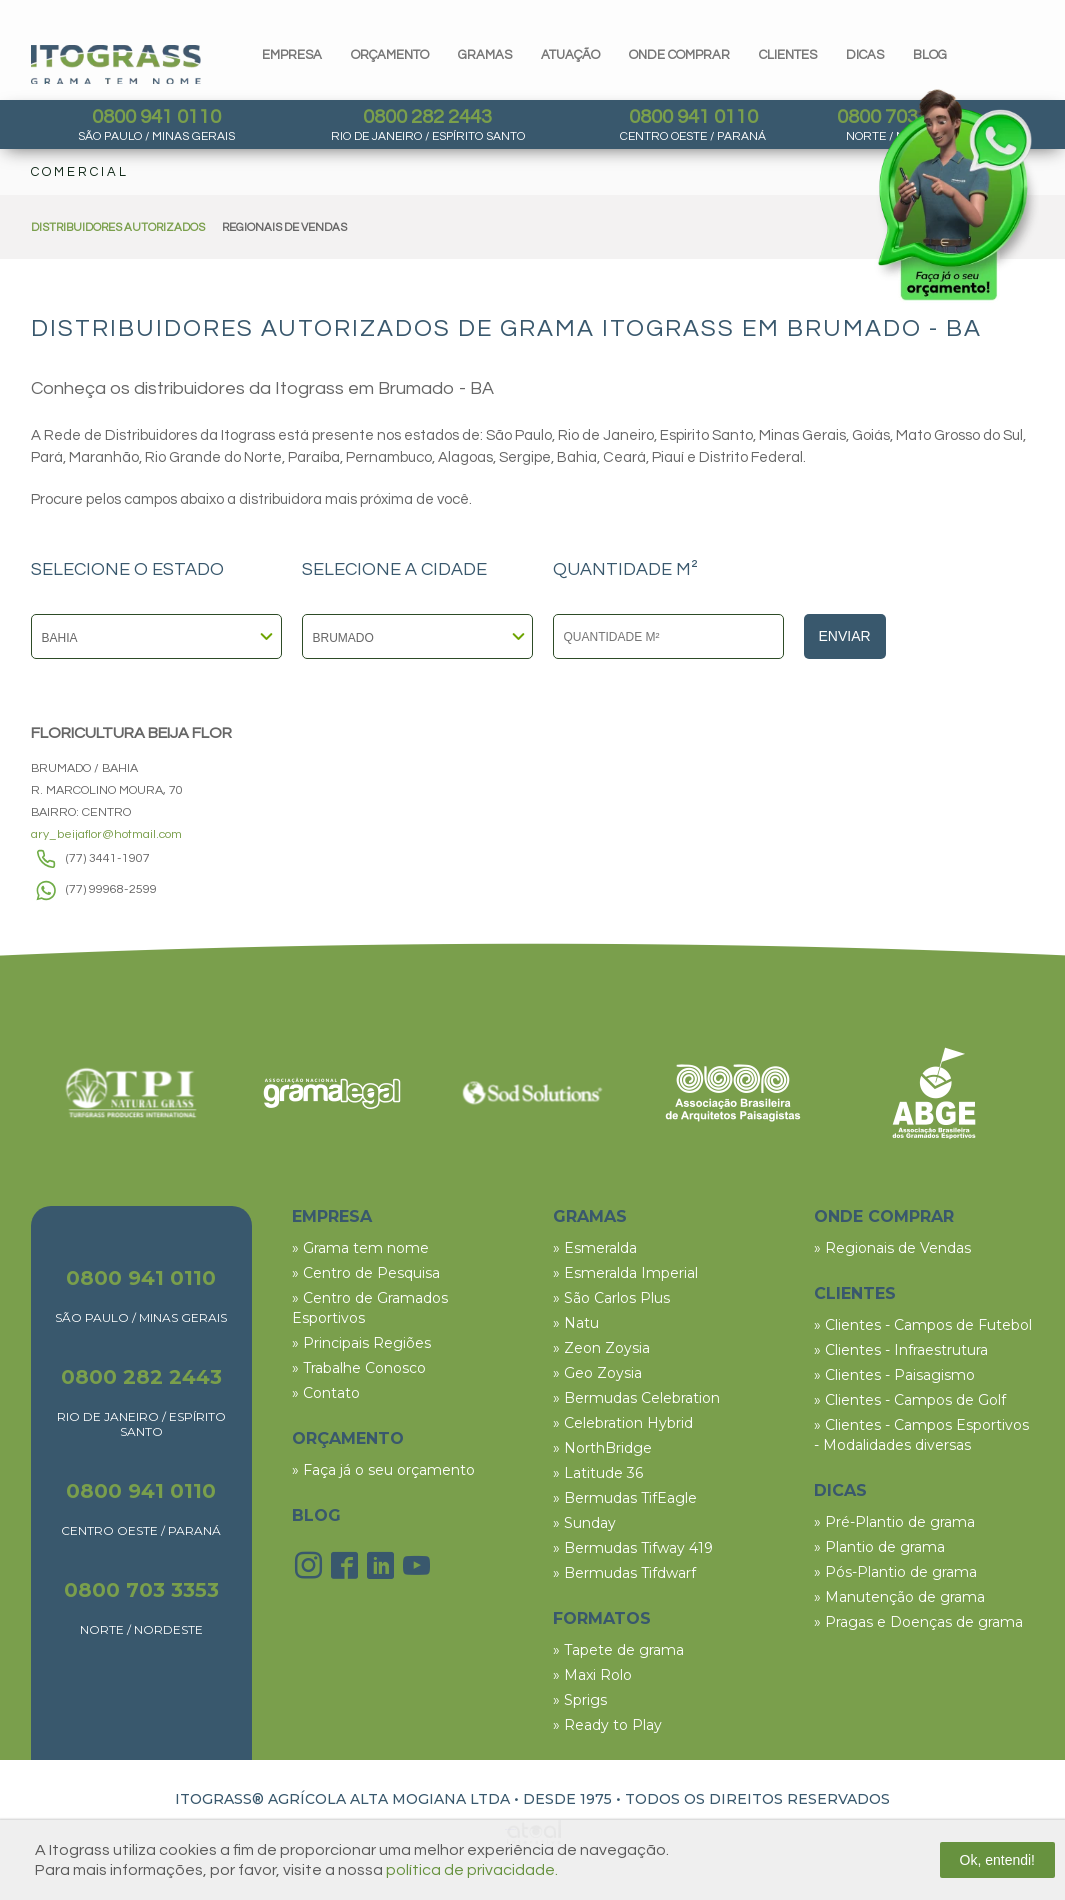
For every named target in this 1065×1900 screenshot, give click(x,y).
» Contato (326, 1393)
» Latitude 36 (598, 1473)
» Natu (576, 1323)
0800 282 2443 (427, 117)
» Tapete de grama (618, 1650)
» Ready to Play (607, 1725)
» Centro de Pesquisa (366, 1273)
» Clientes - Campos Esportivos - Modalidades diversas (921, 1435)
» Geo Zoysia (597, 1373)
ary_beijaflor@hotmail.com (106, 834)
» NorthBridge (602, 1448)
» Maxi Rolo (592, 1675)
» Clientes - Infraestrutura (901, 1350)
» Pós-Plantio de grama (895, 1572)
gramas (485, 55)
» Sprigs (580, 1700)
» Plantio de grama (879, 1547)
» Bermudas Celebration (636, 1398)
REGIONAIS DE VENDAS (284, 227)
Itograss (116, 64)
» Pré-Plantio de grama (894, 1522)
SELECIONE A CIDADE (394, 570)
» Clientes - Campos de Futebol (923, 1325)
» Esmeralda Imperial (625, 1273)
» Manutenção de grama (899, 1597)
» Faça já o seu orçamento (383, 1470)
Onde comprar (679, 55)
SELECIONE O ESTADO (127, 570)
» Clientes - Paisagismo (894, 1375)
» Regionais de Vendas (892, 1248)
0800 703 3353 (141, 1590)
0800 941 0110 (156, 117)
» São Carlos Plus (611, 1298)
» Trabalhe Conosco (359, 1368)
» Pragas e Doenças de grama (918, 1622)
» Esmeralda (595, 1248)
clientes (788, 55)
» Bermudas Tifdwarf (624, 1573)
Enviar (845, 636)
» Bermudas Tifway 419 (633, 1548)
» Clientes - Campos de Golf (910, 1400)
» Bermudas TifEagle (625, 1498)
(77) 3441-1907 (108, 858)
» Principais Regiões (361, 1343)
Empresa (292, 55)
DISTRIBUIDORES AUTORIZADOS (118, 227)
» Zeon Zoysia (601, 1348)
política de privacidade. (472, 1870)
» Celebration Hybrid (623, 1423)
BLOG (316, 1515)
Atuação (570, 55)
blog (930, 55)
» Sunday (584, 1523)
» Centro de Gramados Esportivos (370, 1308)
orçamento (390, 55)
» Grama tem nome (360, 1248)
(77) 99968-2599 (111, 889)
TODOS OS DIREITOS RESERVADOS (757, 1799)
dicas (865, 55)
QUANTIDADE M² (625, 570)
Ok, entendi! (998, 1860)
